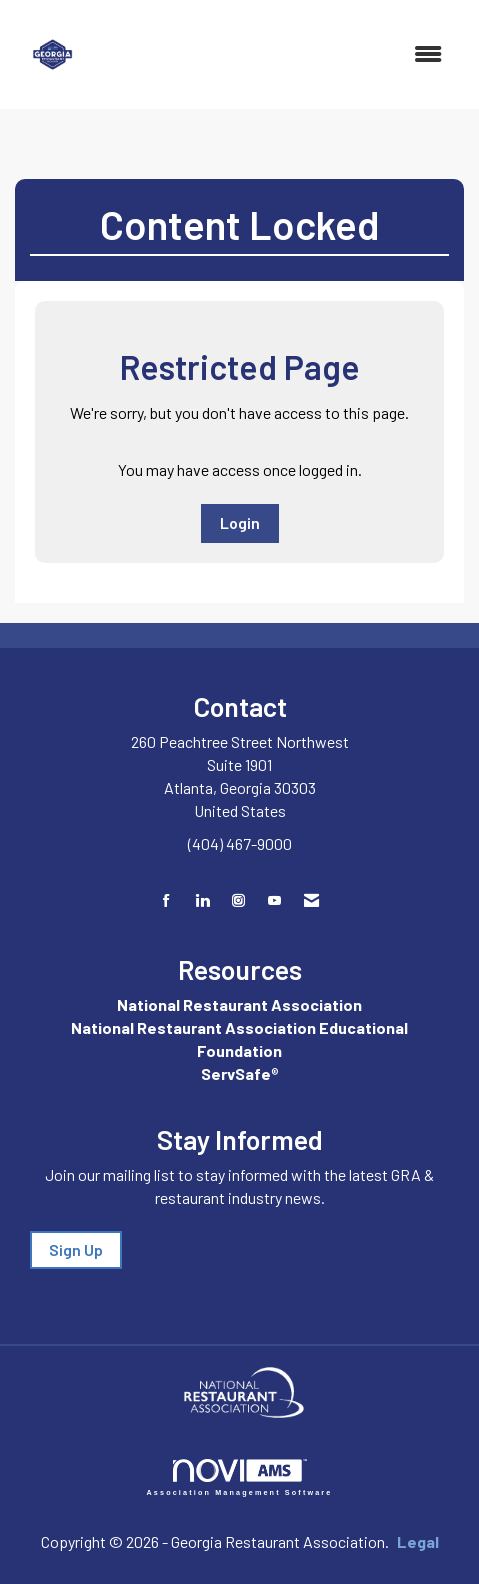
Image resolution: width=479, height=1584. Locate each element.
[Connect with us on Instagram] (238, 900)
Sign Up (76, 1249)
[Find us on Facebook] (166, 900)
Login (240, 522)
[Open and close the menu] (277, 54)
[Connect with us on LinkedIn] (202, 900)
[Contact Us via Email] (311, 900)
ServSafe (236, 1073)
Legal (418, 1541)
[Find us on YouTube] (274, 900)
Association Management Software (240, 1477)
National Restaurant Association (239, 1004)
